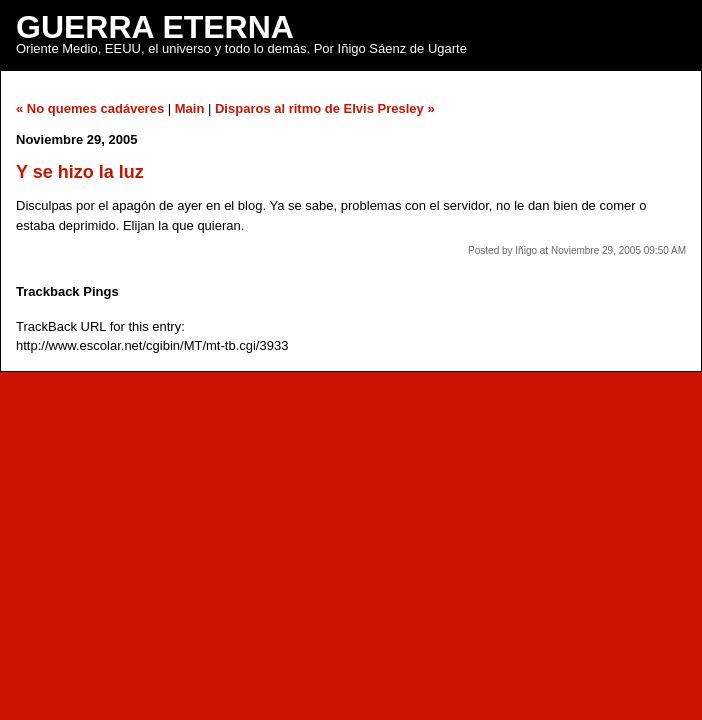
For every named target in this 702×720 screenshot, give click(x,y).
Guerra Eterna (155, 27)
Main (190, 108)
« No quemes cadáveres (90, 108)
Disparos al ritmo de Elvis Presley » (325, 108)
